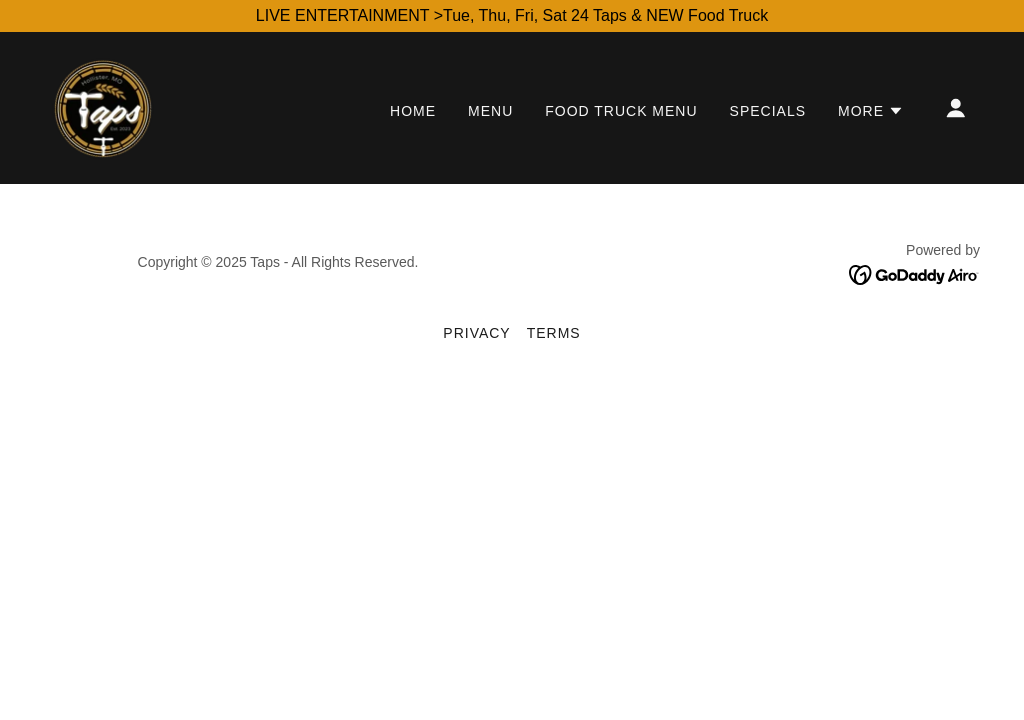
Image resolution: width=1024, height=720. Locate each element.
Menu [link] (490, 111)
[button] (871, 111)
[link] (102, 106)
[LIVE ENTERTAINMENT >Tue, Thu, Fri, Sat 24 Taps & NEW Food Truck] (512, 16)
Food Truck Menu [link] (621, 111)
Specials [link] (768, 111)
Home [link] (413, 111)
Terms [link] (554, 333)
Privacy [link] (476, 333)
